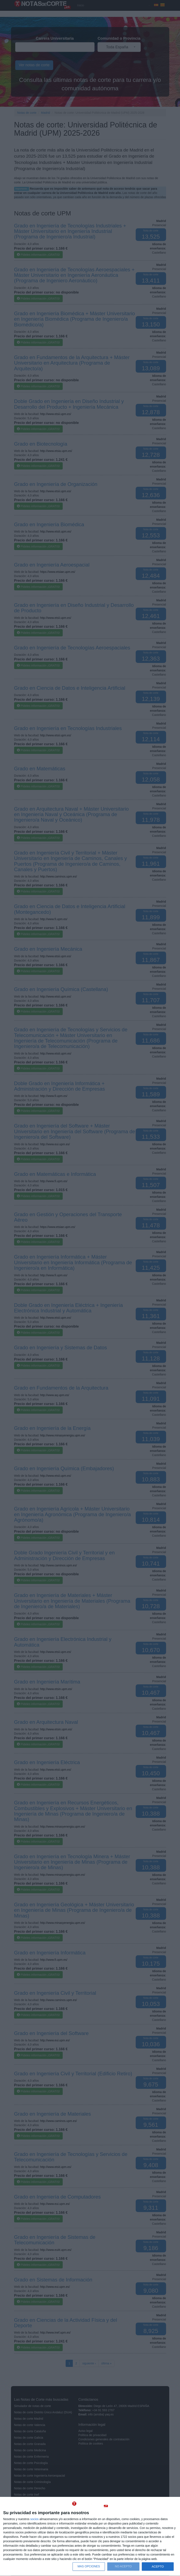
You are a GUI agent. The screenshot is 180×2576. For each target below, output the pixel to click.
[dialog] (90, 2536)
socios (34, 2519)
